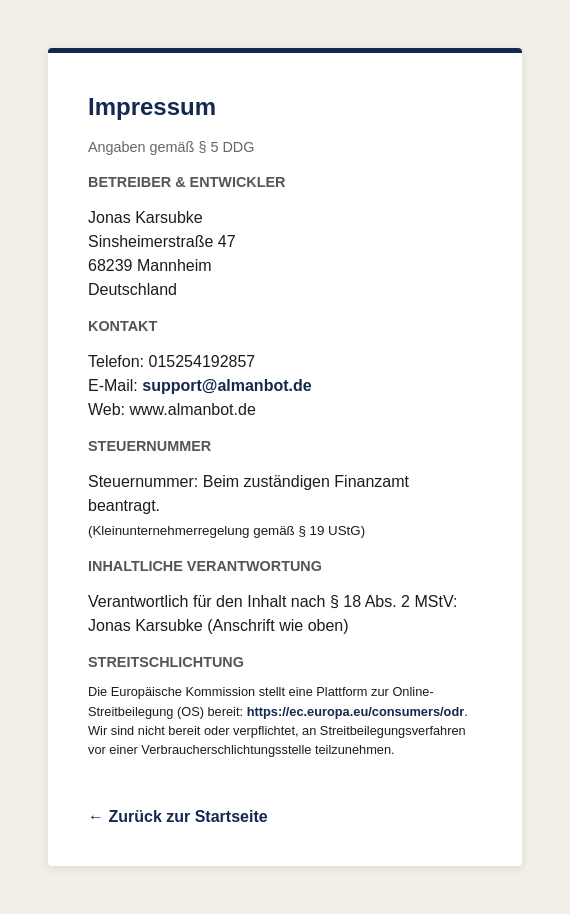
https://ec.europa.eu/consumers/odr (356, 711)
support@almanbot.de (226, 385)
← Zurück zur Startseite (178, 816)
